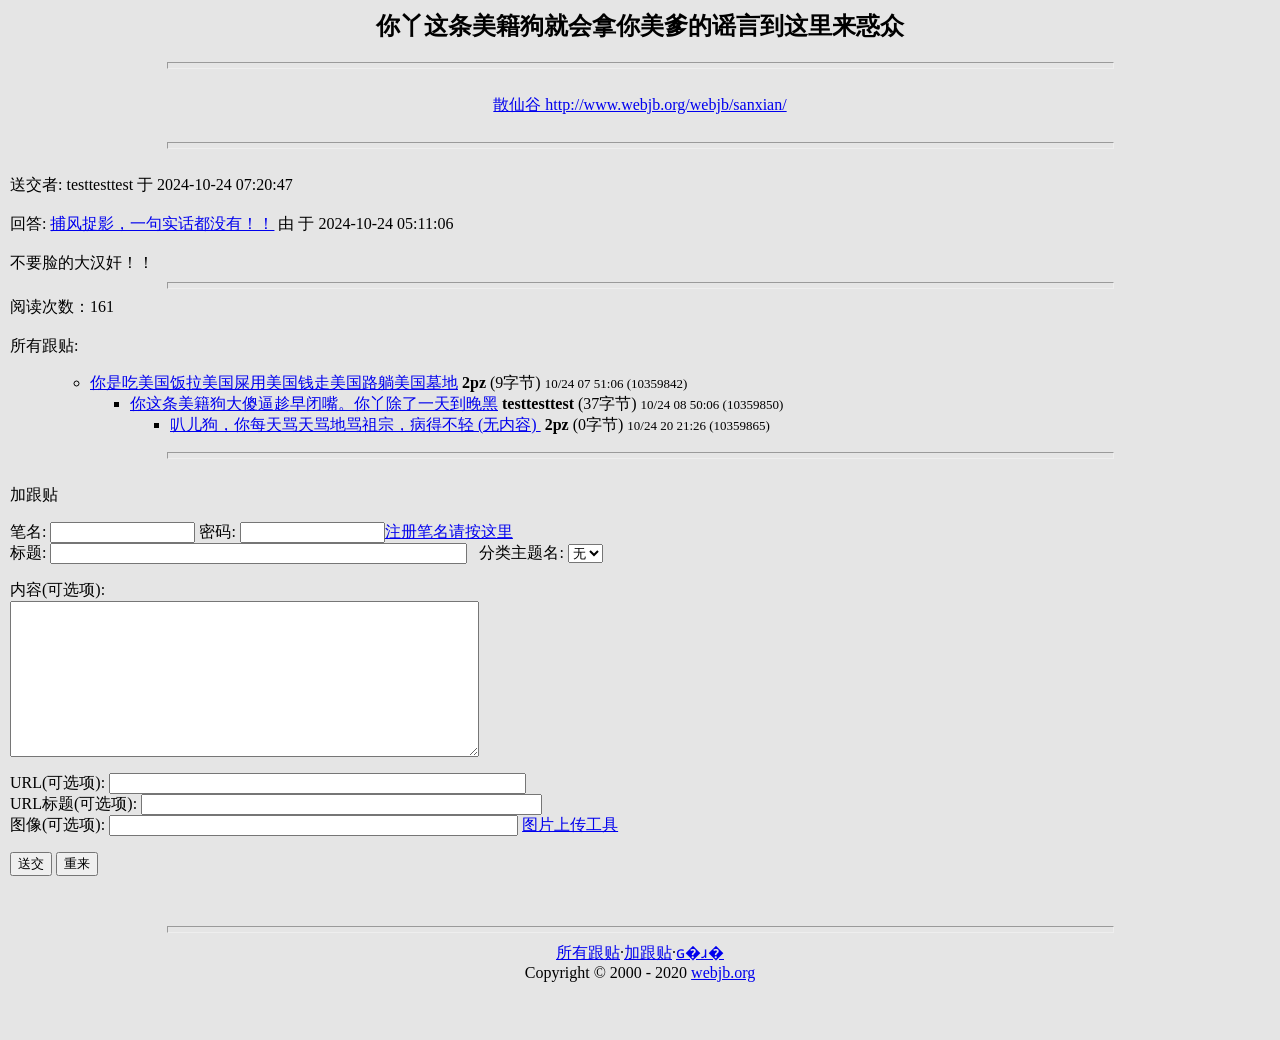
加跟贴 (34, 494)
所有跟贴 (588, 982)
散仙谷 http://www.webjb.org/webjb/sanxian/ (639, 104)
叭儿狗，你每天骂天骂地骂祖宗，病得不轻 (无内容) (355, 424)
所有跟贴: (44, 345)
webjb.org (723, 1002)
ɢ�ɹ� (700, 982)
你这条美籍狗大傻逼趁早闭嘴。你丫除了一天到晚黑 (314, 403)
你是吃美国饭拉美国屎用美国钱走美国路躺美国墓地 (274, 382)
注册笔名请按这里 (449, 531)
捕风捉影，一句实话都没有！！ (162, 223)
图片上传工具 (570, 854)
